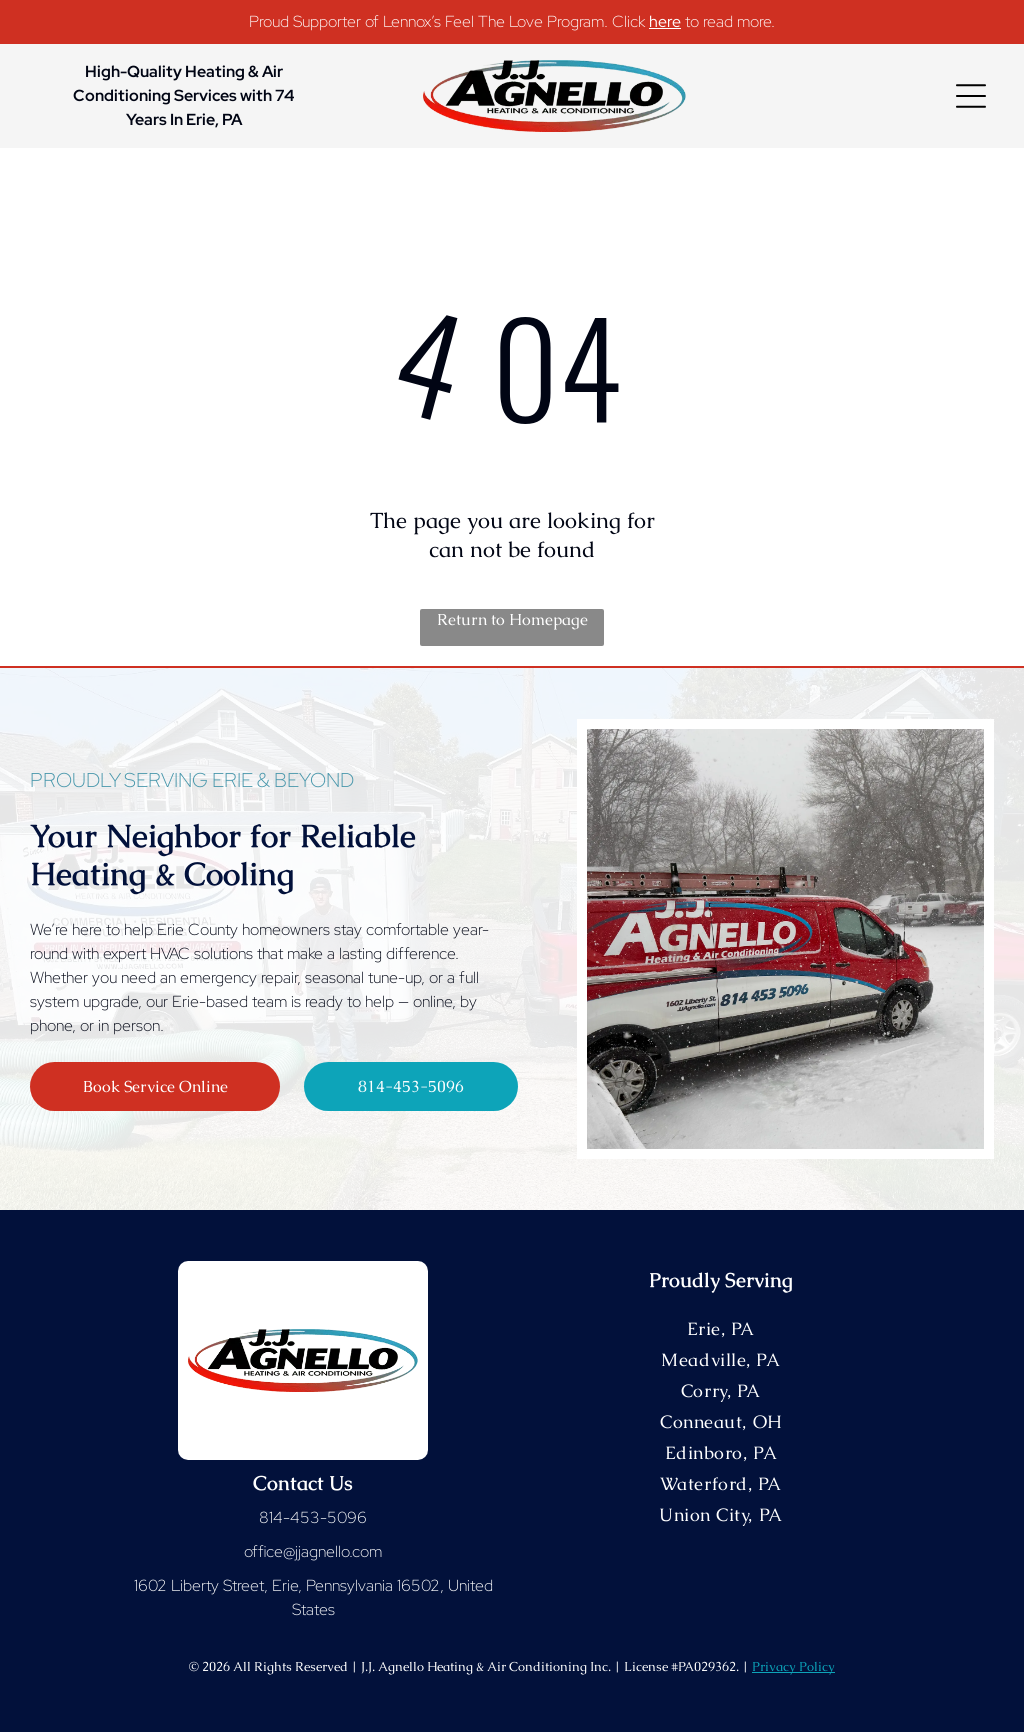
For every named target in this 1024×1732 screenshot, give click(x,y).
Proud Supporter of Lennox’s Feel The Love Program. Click (447, 21)
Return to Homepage (512, 619)
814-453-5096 (313, 1517)
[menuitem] (720, 1332)
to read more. (730, 21)
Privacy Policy (793, 1666)
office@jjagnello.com (313, 1551)
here (665, 21)
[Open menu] (971, 96)
